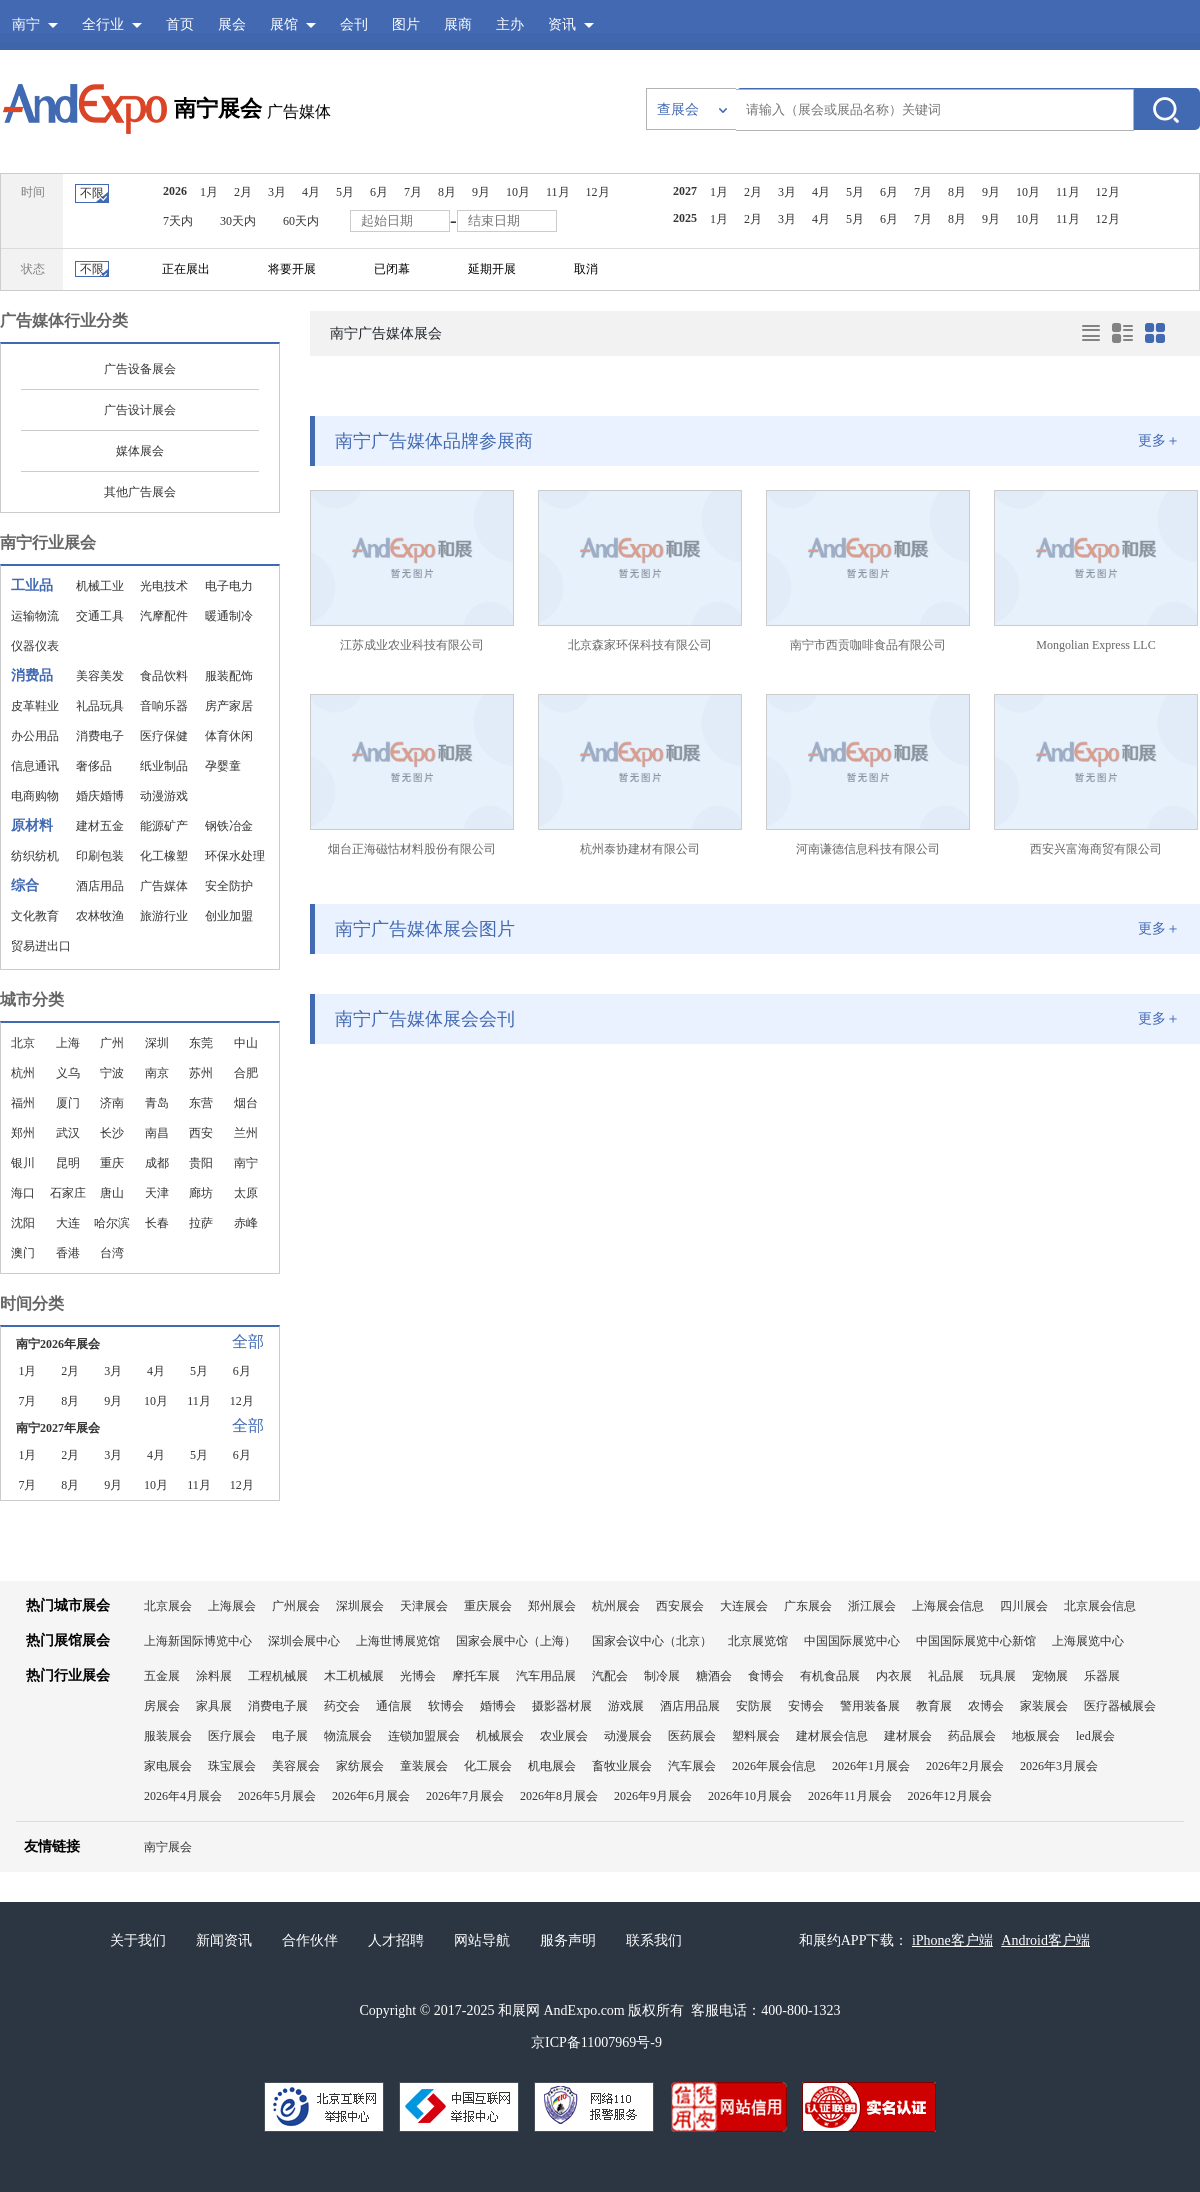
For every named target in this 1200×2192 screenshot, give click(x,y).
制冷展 (662, 1676)
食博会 (766, 1676)
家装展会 (1044, 1706)
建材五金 (100, 826)
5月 (345, 192)
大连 (68, 1223)
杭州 (23, 1073)
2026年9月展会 (653, 1796)
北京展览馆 (758, 1641)
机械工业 (100, 586)
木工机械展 (354, 1676)
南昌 (157, 1133)
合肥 (246, 1073)
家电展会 (168, 1766)
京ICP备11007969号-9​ (596, 2042)
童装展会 (424, 1766)
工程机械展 (278, 1676)
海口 (23, 1193)
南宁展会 (218, 108)
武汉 (68, 1133)
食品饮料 (164, 676)
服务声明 (568, 1940)
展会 (232, 24)
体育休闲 (229, 736)
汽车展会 (692, 1766)
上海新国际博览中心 (198, 1641)
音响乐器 (164, 706)
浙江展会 (872, 1606)
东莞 (201, 1043)
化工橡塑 (164, 856)
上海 (68, 1043)
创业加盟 (229, 916)
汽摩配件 (164, 616)
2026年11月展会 (850, 1796)
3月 (277, 192)
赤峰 (246, 1223)
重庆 (112, 1163)
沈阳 (23, 1223)
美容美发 (100, 676)
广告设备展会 (140, 369)
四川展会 (1024, 1606)
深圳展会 (360, 1606)
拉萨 (201, 1223)
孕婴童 (223, 766)
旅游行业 (164, 916)
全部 (248, 1341)
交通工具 (100, 616)
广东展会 (808, 1606)
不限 (92, 193)
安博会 (806, 1706)
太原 (246, 1193)
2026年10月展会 (750, 1796)
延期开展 (492, 269)
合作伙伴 (310, 1940)
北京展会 (168, 1606)
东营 (201, 1103)
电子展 (290, 1736)
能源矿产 (164, 826)
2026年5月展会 (277, 1796)
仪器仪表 (35, 646)
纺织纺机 (35, 856)
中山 (246, 1043)
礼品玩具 (100, 706)
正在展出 (186, 269)
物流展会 (348, 1736)
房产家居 (229, 706)
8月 (447, 192)
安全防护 (229, 886)
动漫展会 (628, 1736)
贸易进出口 (41, 946)
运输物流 (35, 616)
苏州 (201, 1073)
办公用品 (35, 736)
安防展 (754, 1706)
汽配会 (610, 1676)
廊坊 (201, 1193)
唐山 (112, 1193)
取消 (586, 269)
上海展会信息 (948, 1606)
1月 (209, 192)
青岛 (157, 1103)
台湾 (112, 1253)
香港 (68, 1253)
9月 (481, 192)
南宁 (246, 1163)
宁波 (112, 1073)
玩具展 (998, 1676)
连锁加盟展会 (424, 1736)
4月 (311, 192)
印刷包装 (100, 856)
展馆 (284, 24)
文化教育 (35, 916)
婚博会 (498, 1706)
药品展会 (972, 1736)
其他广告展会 (140, 492)
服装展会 (168, 1736)
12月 (598, 192)
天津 (157, 1193)
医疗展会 (232, 1736)
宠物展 (1050, 1676)
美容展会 (296, 1766)
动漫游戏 (164, 796)
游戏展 (626, 1706)
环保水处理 (235, 856)
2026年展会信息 (774, 1766)
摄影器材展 (562, 1706)
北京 (23, 1043)
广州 (112, 1043)
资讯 (562, 24)
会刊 (354, 24)
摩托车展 (476, 1676)
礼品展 (946, 1676)
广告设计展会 (140, 410)
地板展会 (1036, 1736)
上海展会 (232, 1606)
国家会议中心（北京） (652, 1641)
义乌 (68, 1073)
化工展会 (488, 1766)
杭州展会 (616, 1606)
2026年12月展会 (950, 1796)
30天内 (238, 221)
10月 (518, 192)
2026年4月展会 (183, 1796)
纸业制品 (164, 766)
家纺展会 (360, 1766)
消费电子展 (278, 1706)
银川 (23, 1163)
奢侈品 (94, 766)
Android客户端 (1045, 1940)
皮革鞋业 (35, 706)
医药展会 (692, 1736)
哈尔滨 (112, 1223)
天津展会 (424, 1606)
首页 (180, 24)
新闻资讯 (224, 1940)
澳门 (23, 1253)
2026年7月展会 (465, 1796)
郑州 (23, 1133)
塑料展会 (756, 1736)
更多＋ (1159, 440)
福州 (23, 1103)
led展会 (1095, 1736)
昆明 (68, 1163)
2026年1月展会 (871, 1766)
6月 (379, 192)
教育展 (934, 1706)
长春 (157, 1223)
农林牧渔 (100, 916)
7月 (413, 192)
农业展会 (564, 1736)
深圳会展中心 (304, 1641)
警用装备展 (870, 1706)
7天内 (178, 221)
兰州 (246, 1133)
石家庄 (68, 1193)
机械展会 (500, 1736)
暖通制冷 (229, 616)
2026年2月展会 (965, 1766)
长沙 (112, 1133)
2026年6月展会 (371, 1796)
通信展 (394, 1706)
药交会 (342, 1706)
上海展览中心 (1088, 1641)
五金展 (162, 1676)
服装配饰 (229, 676)
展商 (458, 24)
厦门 (68, 1103)
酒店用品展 (690, 1706)
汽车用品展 (546, 1676)
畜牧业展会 (622, 1766)
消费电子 (100, 736)
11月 (558, 192)
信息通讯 (35, 766)
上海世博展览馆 (398, 1641)
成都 (157, 1163)
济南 (112, 1103)
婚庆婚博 (100, 796)
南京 (157, 1073)
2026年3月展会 (1059, 1766)
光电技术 (164, 586)
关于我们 (138, 1940)
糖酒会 (714, 1676)
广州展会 (296, 1606)
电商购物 (35, 796)
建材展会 (908, 1736)
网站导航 (482, 1940)
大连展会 (744, 1606)
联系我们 (654, 1940)
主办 (510, 24)
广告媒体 (164, 886)
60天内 (301, 221)
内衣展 (894, 1676)
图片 (406, 24)
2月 (243, 192)
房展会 (162, 1706)
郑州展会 (552, 1606)
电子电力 (229, 586)
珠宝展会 (232, 1766)
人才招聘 (396, 1940)
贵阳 (201, 1163)
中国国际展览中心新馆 (976, 1641)
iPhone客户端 (952, 1940)
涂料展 (214, 1676)
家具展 (214, 1706)
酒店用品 (100, 886)
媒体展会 (140, 451)
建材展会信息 (832, 1736)
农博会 (986, 1706)
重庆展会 (488, 1606)
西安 (201, 1133)
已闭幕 (392, 269)
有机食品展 (830, 1676)
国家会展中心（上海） (516, 1641)
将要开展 (292, 269)
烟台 (246, 1103)
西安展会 (680, 1606)
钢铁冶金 (229, 826)
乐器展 (1102, 1676)
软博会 (446, 1706)
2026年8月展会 (559, 1796)
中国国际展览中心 (852, 1641)
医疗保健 (164, 736)
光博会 (418, 1676)
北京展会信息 (1100, 1606)
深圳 (157, 1043)
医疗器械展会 (1120, 1706)
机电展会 (552, 1766)
